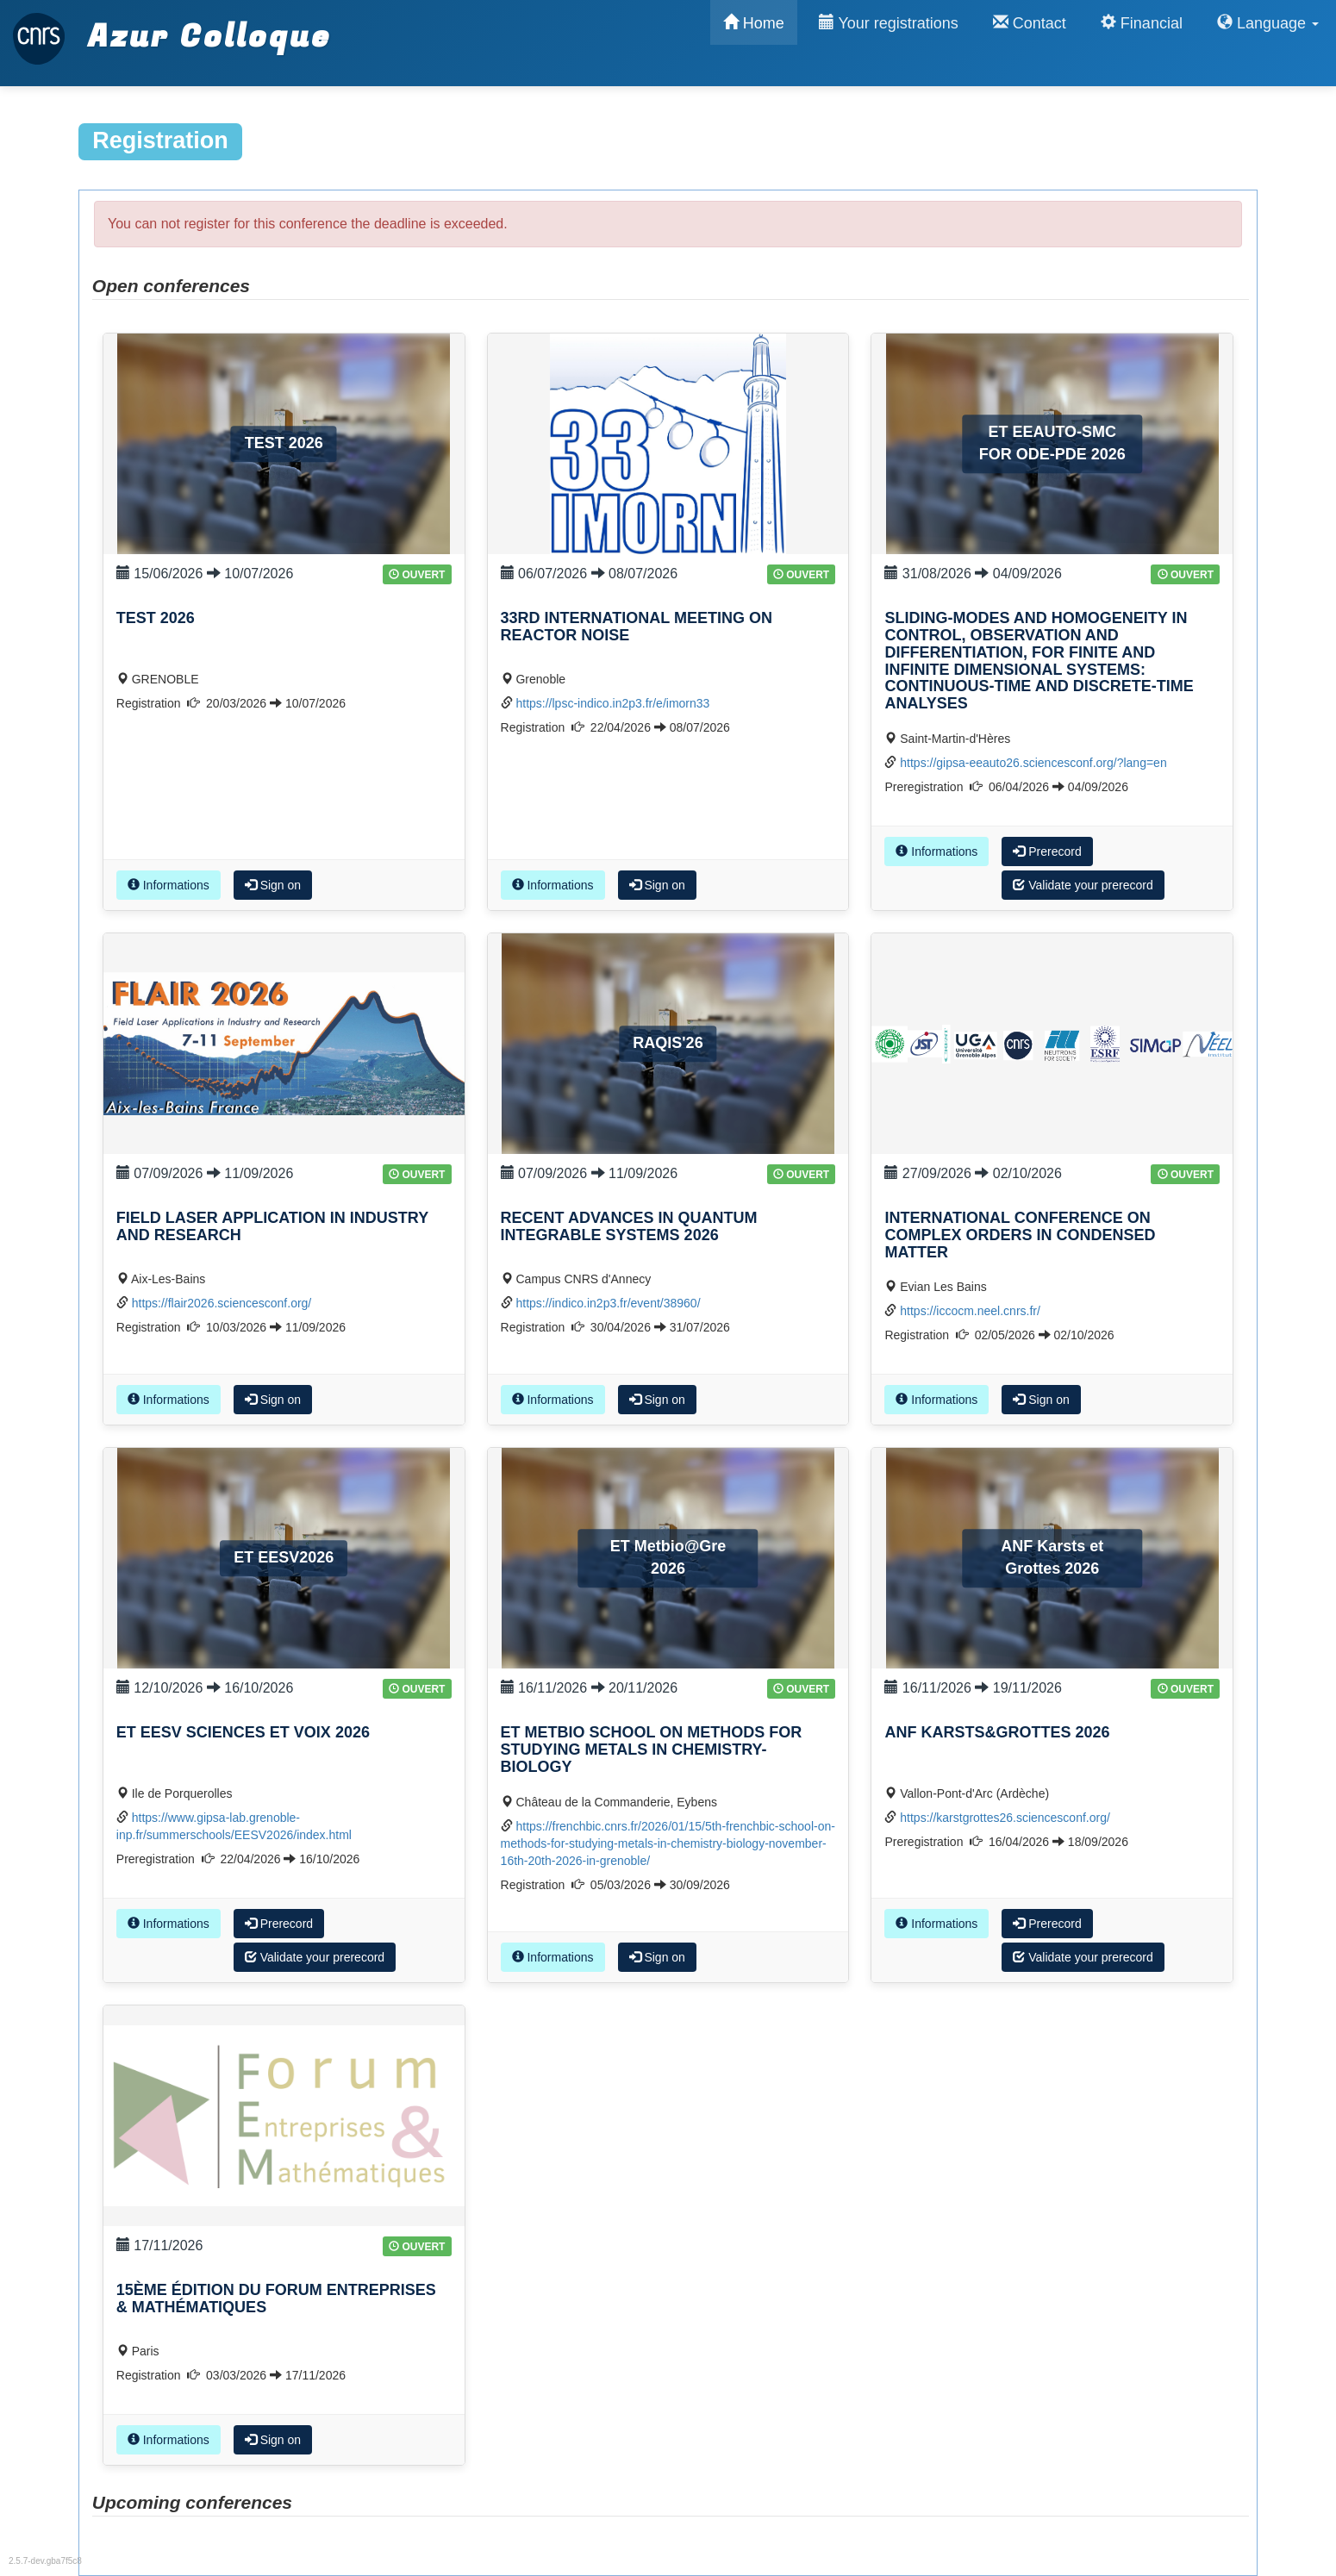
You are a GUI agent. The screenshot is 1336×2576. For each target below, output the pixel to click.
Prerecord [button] (1047, 851)
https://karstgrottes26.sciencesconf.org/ (1005, 1817)
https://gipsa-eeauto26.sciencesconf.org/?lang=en (1033, 763)
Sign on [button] (273, 885)
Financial (1142, 23)
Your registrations (888, 23)
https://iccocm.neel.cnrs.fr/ (970, 1311)
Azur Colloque (172, 28)
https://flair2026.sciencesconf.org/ (222, 1303)
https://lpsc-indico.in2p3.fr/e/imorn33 (612, 703)
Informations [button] (168, 885)
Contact (1029, 23)
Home (753, 23)
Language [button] (1268, 23)
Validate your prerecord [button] (1082, 885)
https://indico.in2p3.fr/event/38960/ (607, 1303)
